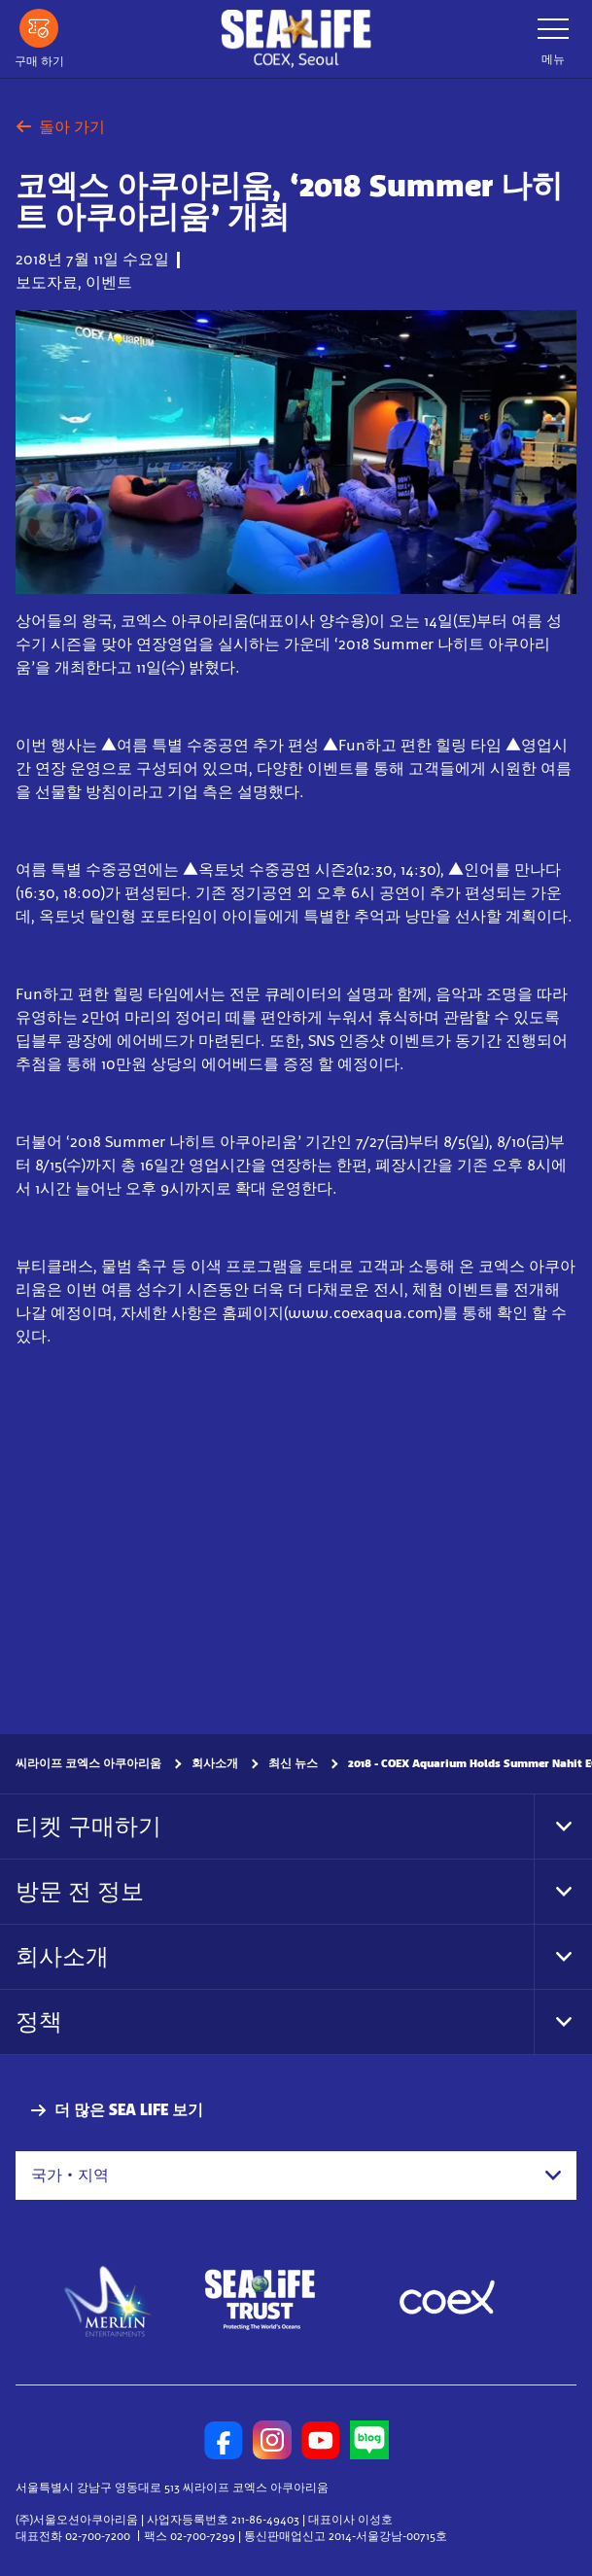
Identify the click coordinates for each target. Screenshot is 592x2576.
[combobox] (296, 2175)
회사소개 (215, 1763)
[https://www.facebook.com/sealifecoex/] (223, 2439)
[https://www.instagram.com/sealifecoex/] (272, 2439)
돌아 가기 (60, 127)
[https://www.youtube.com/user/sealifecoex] (320, 2439)
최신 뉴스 (293, 1763)
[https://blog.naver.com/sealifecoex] (369, 2439)
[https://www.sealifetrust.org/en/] (259, 2300)
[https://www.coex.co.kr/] (447, 2300)
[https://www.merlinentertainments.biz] (108, 2300)
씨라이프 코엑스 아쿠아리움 (88, 1763)
